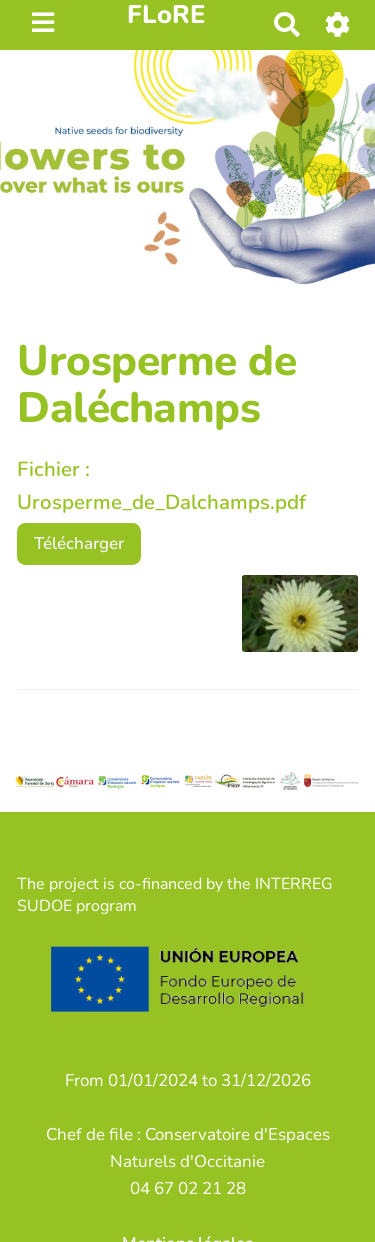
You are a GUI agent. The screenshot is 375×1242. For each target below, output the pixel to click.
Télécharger (79, 543)
